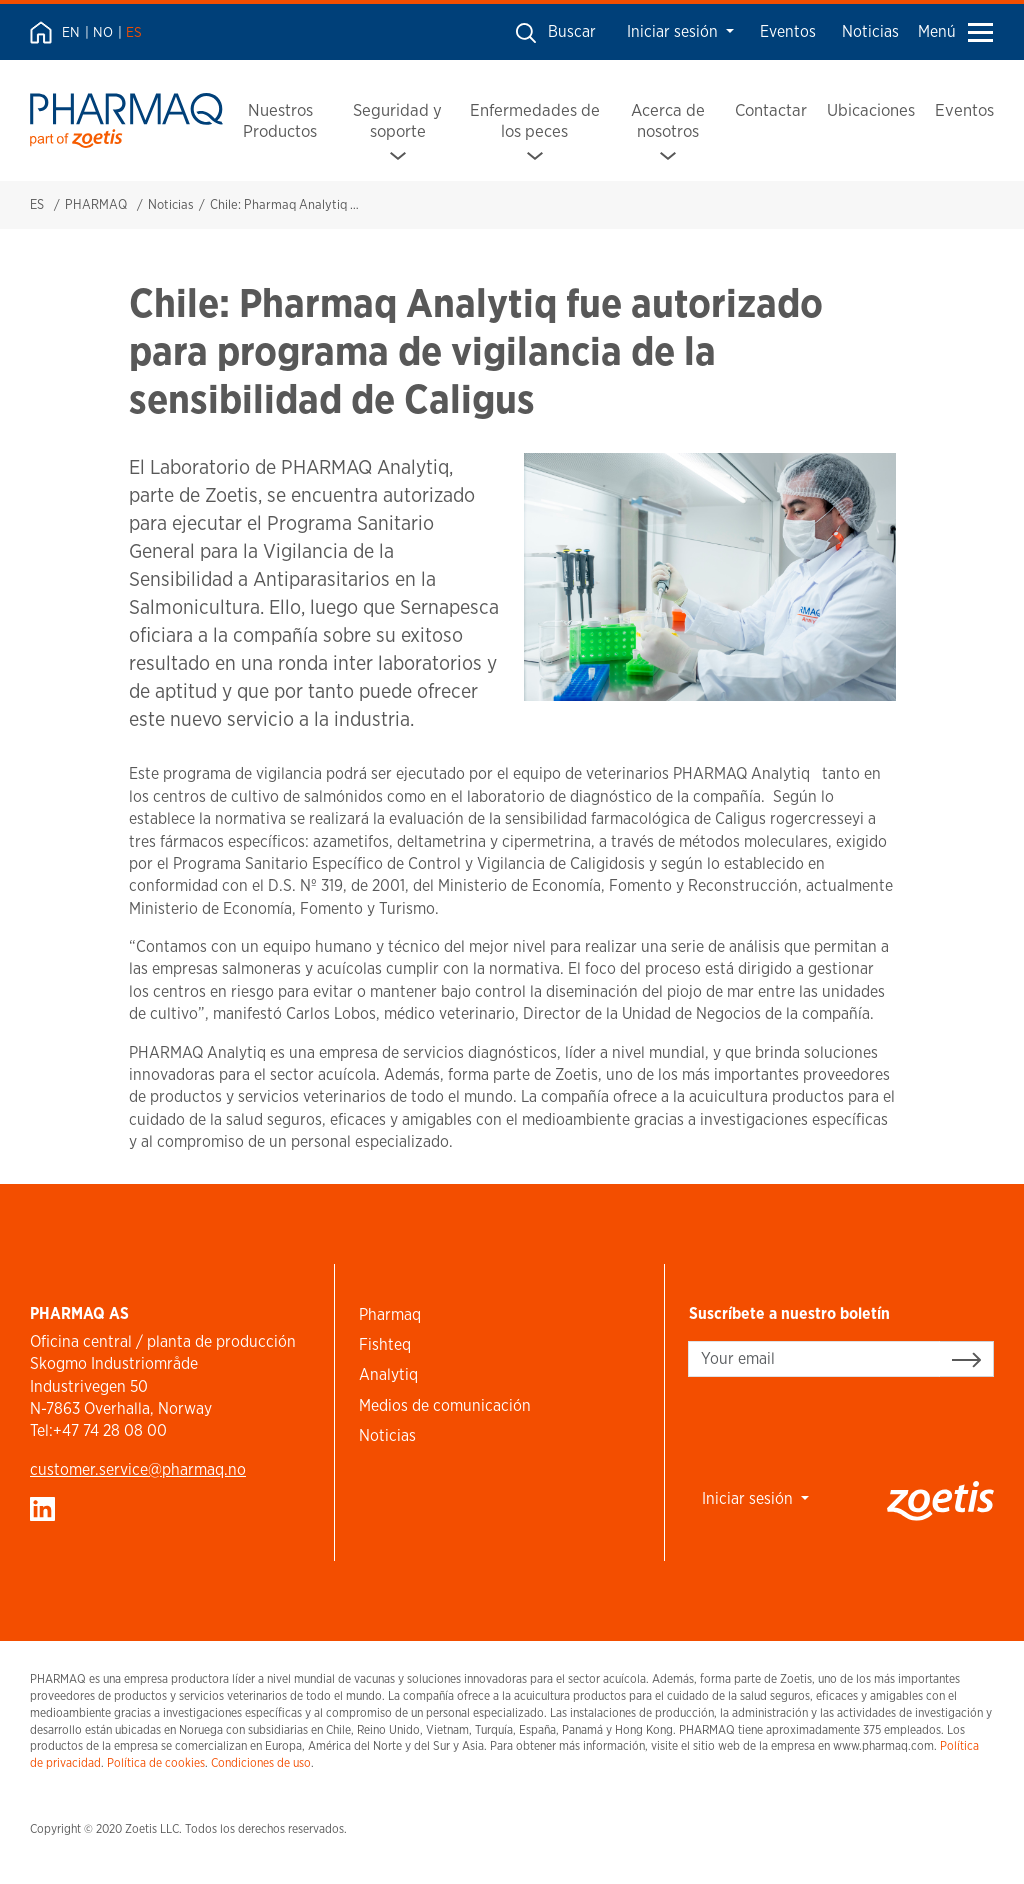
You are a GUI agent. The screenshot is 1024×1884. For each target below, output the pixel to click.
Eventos (788, 31)
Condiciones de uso (261, 1762)
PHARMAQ (96, 204)
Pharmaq (390, 1314)
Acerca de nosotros (668, 120)
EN (71, 32)
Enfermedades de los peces (535, 120)
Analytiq (388, 1374)
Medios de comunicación (445, 1405)
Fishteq (385, 1344)
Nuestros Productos (280, 120)
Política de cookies (156, 1762)
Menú (955, 31)
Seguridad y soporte (397, 120)
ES (134, 32)
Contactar (771, 110)
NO (103, 32)
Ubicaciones (871, 110)
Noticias (870, 31)
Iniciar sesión (674, 31)
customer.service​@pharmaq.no (138, 1469)
